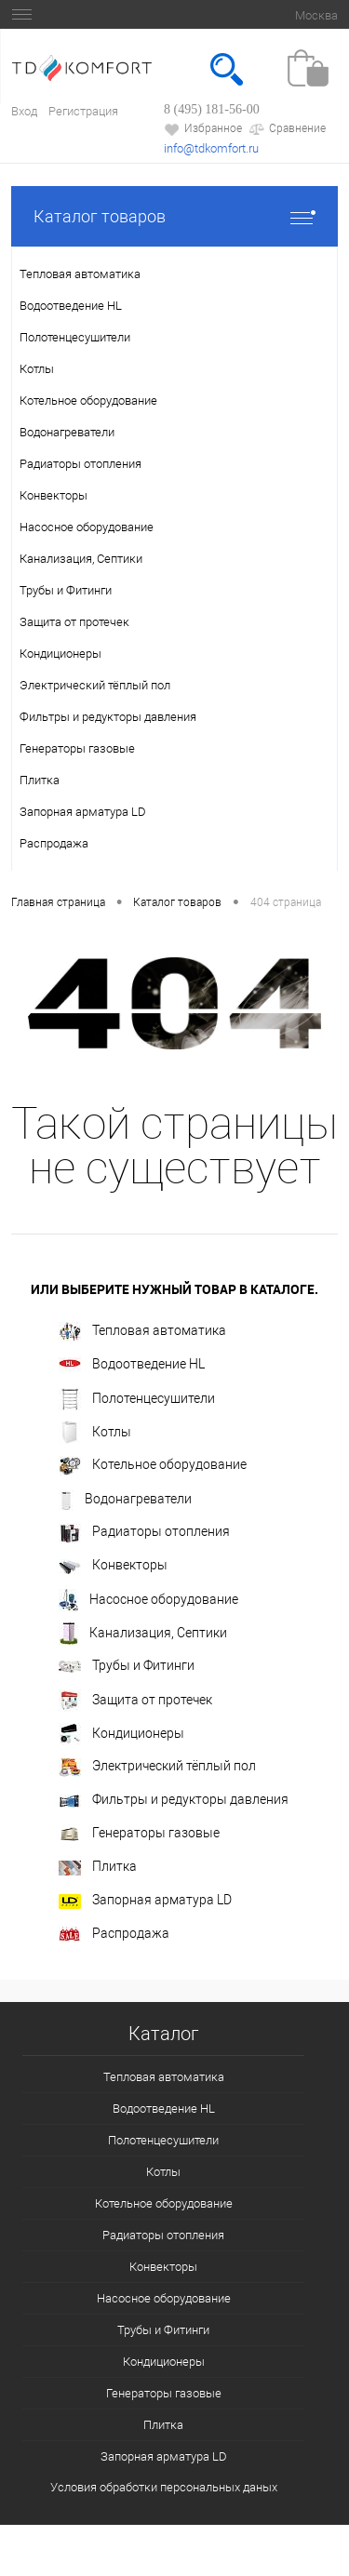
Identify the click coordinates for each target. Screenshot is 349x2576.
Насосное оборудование (148, 1600)
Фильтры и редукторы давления (174, 1799)
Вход (24, 111)
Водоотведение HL (132, 1364)
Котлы (95, 1432)
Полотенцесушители (137, 1399)
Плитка (98, 1867)
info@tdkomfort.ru (211, 148)
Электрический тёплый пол (157, 1767)
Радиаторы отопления (144, 1533)
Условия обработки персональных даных (163, 2487)
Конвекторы (113, 1565)
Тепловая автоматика (142, 1331)
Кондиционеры (121, 1734)
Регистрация (83, 111)
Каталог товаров (174, 216)
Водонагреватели (125, 1499)
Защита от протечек (135, 1700)
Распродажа (114, 1934)
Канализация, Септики (143, 1633)
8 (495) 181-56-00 (212, 109)
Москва (316, 15)
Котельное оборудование (153, 1465)
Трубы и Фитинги (127, 1665)
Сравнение (287, 129)
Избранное (203, 129)
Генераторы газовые (139, 1833)
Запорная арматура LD (145, 1900)
